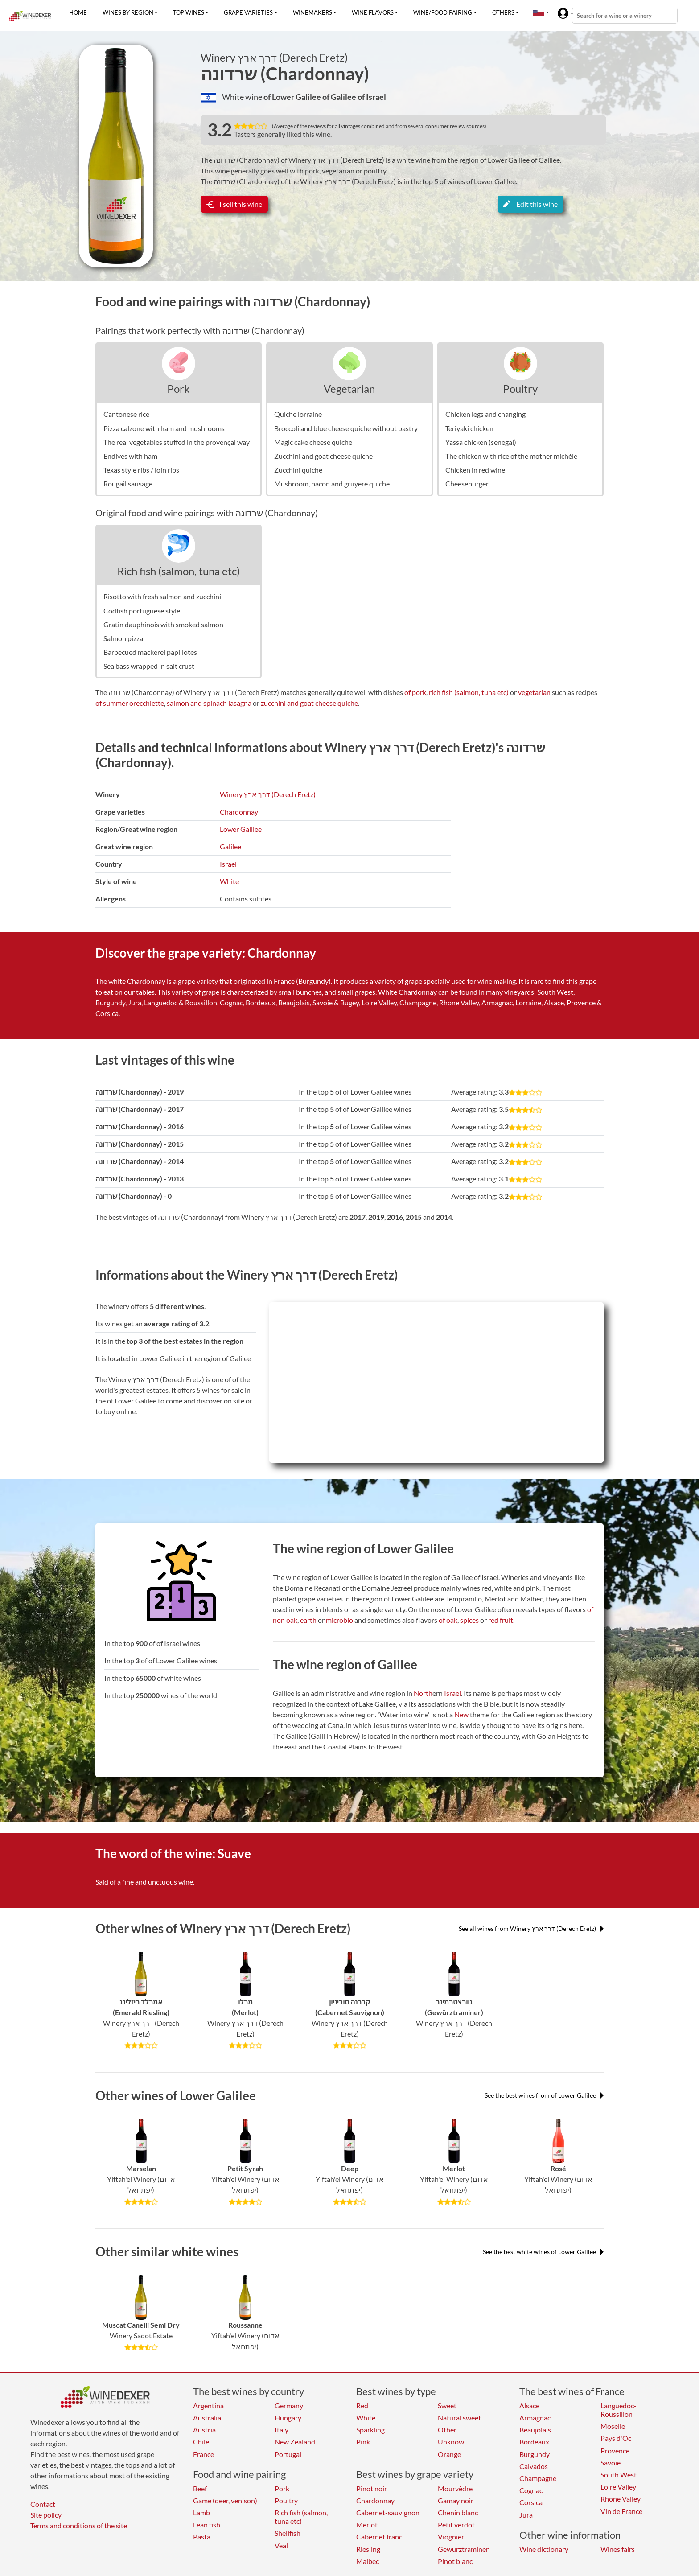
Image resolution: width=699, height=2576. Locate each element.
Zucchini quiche (298, 469)
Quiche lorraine (298, 414)
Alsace (529, 2405)
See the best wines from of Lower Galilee (544, 2095)
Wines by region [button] (128, 12)
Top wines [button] (188, 12)
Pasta (201, 2536)
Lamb (201, 2512)
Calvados (533, 2466)
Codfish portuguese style (141, 610)
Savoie (610, 2462)
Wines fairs (617, 2549)
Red (362, 2405)
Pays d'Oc (615, 2438)
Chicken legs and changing (485, 414)
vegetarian (534, 692)
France (203, 2454)
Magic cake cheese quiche (313, 442)
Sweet (447, 2405)
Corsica (531, 2502)
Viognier (451, 2536)
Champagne (537, 2478)
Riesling (368, 2549)
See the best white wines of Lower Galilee (543, 2251)
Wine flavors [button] (373, 12)
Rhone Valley (620, 2498)
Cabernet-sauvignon (387, 2512)
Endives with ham (130, 456)
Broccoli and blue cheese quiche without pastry (346, 428)
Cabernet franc (379, 2536)
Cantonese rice (126, 414)
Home (78, 12)
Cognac (531, 2490)
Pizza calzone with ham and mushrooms (164, 428)
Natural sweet (459, 2417)
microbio (339, 1620)
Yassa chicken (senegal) (480, 442)
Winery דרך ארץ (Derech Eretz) (274, 57)
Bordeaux (534, 2441)
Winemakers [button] (312, 12)
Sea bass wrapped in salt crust (148, 666)
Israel (228, 864)
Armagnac (535, 2417)
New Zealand (295, 2441)
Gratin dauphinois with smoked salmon (163, 624)
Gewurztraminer (463, 2549)
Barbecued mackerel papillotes (150, 652)
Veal (281, 2545)
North (423, 1693)
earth (308, 1620)
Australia (207, 2417)
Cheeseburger (467, 483)
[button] (538, 12)
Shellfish (287, 2533)
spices (469, 1620)
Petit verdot (456, 2524)
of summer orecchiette (129, 703)
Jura (526, 2514)
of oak (448, 1620)
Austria (204, 2429)
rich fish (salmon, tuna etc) (469, 692)
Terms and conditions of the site (78, 2525)
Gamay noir (455, 2500)
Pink (363, 2441)
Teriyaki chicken (469, 428)
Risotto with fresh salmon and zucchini (162, 596)
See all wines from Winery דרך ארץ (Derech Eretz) (531, 1928)
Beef (200, 2488)
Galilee (230, 846)
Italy (281, 2429)
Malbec (367, 2561)
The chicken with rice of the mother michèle (511, 456)
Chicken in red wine (475, 469)
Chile (201, 2441)
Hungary (288, 2417)
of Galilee (340, 97)
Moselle (612, 2426)
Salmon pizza (123, 638)
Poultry (520, 388)
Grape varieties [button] (248, 12)
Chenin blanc (458, 2512)
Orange (449, 2454)
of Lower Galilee (292, 97)
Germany (289, 2405)
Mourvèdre (455, 2488)
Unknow (451, 2441)
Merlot (367, 2524)
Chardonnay (239, 811)
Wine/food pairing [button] (442, 12)
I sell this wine (234, 204)
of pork (415, 692)
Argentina (208, 2405)
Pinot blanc (455, 2561)
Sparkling (370, 2429)
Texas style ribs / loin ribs (141, 469)
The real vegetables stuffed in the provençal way (176, 442)
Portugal (288, 2454)
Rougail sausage (127, 483)
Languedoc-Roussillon (618, 2409)
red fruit (500, 1620)
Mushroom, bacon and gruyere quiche (332, 483)
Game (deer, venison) (225, 2500)
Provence (614, 2450)
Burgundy (534, 2454)
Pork (178, 388)
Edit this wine (530, 204)
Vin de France (621, 2511)
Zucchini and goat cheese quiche (323, 456)
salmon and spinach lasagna (209, 703)
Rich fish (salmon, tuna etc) (178, 570)
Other (447, 2429)
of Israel (372, 97)
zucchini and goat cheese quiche (309, 703)
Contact (42, 2504)
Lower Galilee (241, 829)
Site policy (46, 2514)
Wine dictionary (543, 2549)
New (461, 1714)
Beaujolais (535, 2429)
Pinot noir (371, 2488)
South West (618, 2474)
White (229, 881)
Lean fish (206, 2524)
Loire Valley (618, 2486)
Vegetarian (349, 388)
